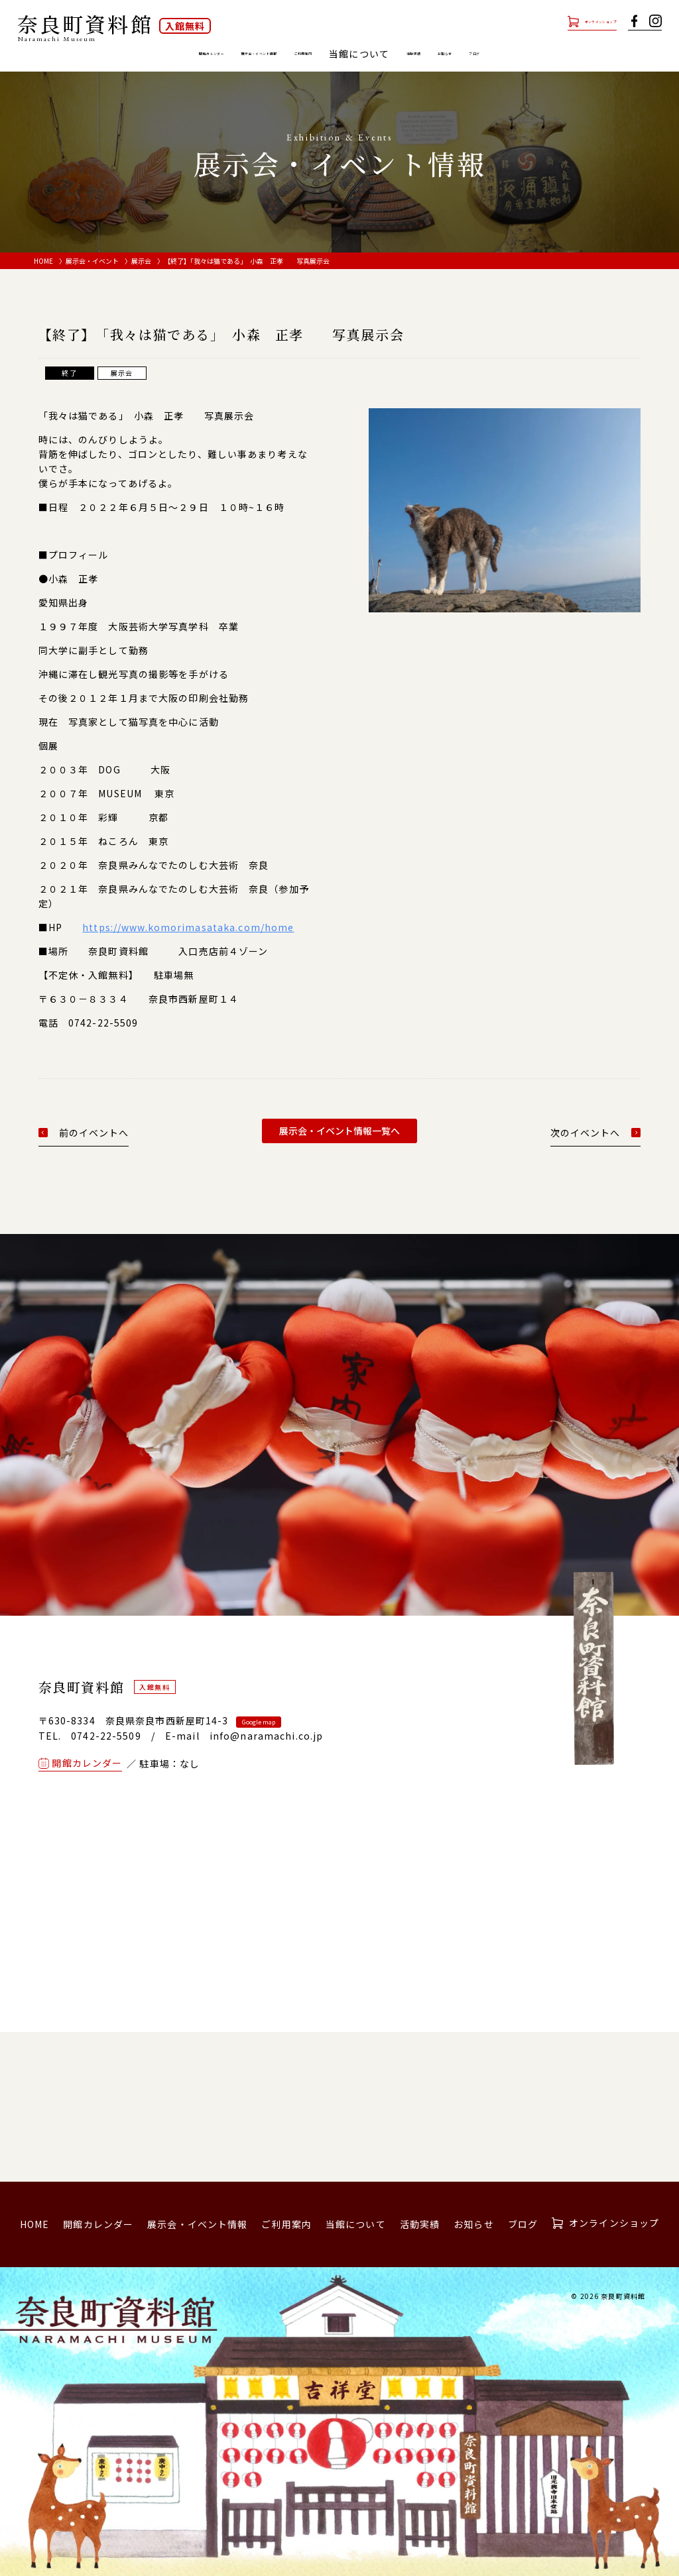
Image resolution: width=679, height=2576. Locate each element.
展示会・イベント (92, 261)
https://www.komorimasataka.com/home (188, 927)
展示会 (141, 261)
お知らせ (519, 53)
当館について (356, 2224)
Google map (258, 1722)
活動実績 (461, 53)
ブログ (571, 53)
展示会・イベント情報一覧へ (339, 1130)
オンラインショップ (571, 21)
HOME (43, 261)
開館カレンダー (128, 53)
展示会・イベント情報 (230, 53)
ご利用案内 (322, 53)
